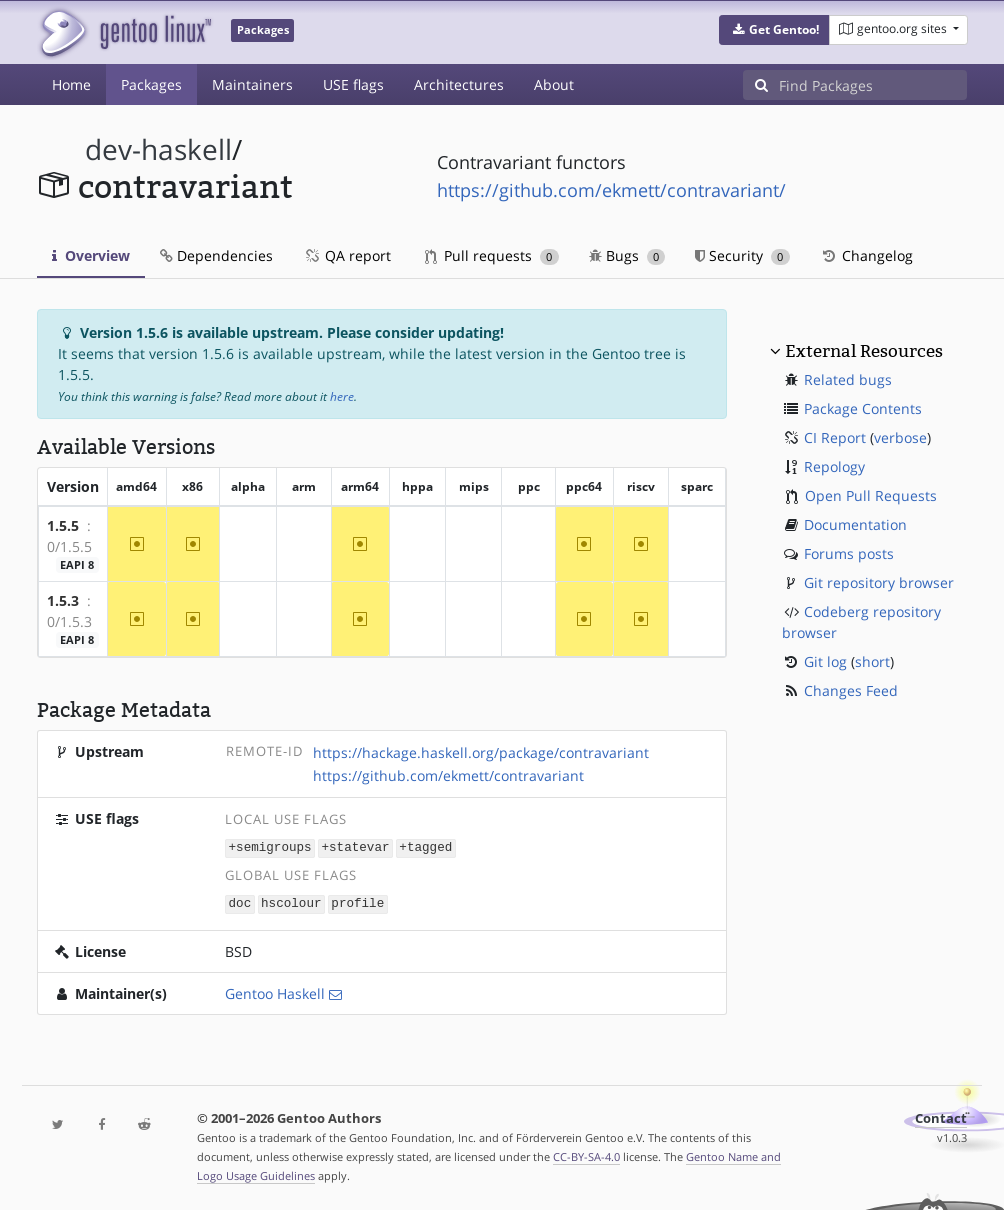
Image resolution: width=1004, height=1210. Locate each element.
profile (357, 902)
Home (71, 84)
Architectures (459, 84)
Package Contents (863, 408)
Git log (825, 661)
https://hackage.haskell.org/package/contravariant (481, 752)
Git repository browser (879, 582)
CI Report (835, 437)
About (554, 84)
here (342, 396)
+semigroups (270, 847)
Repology (834, 466)
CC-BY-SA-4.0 (586, 1154)
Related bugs (848, 379)
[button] (774, 30)
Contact (941, 1116)
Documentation (855, 524)
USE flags (353, 84)
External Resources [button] (864, 351)
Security (742, 255)
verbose (900, 437)
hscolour (291, 902)
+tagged (425, 847)
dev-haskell (158, 149)
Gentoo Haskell (275, 991)
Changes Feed (851, 690)
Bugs (627, 255)
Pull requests (492, 255)
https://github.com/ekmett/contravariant (448, 775)
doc (240, 902)
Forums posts (849, 553)
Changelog (866, 255)
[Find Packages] (873, 85)
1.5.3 (63, 600)
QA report (347, 255)
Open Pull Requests (871, 495)
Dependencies (216, 255)
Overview (91, 255)
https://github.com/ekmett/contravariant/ (611, 190)
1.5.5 (63, 525)
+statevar (355, 847)
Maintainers (252, 84)
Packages (151, 84)
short (872, 661)
